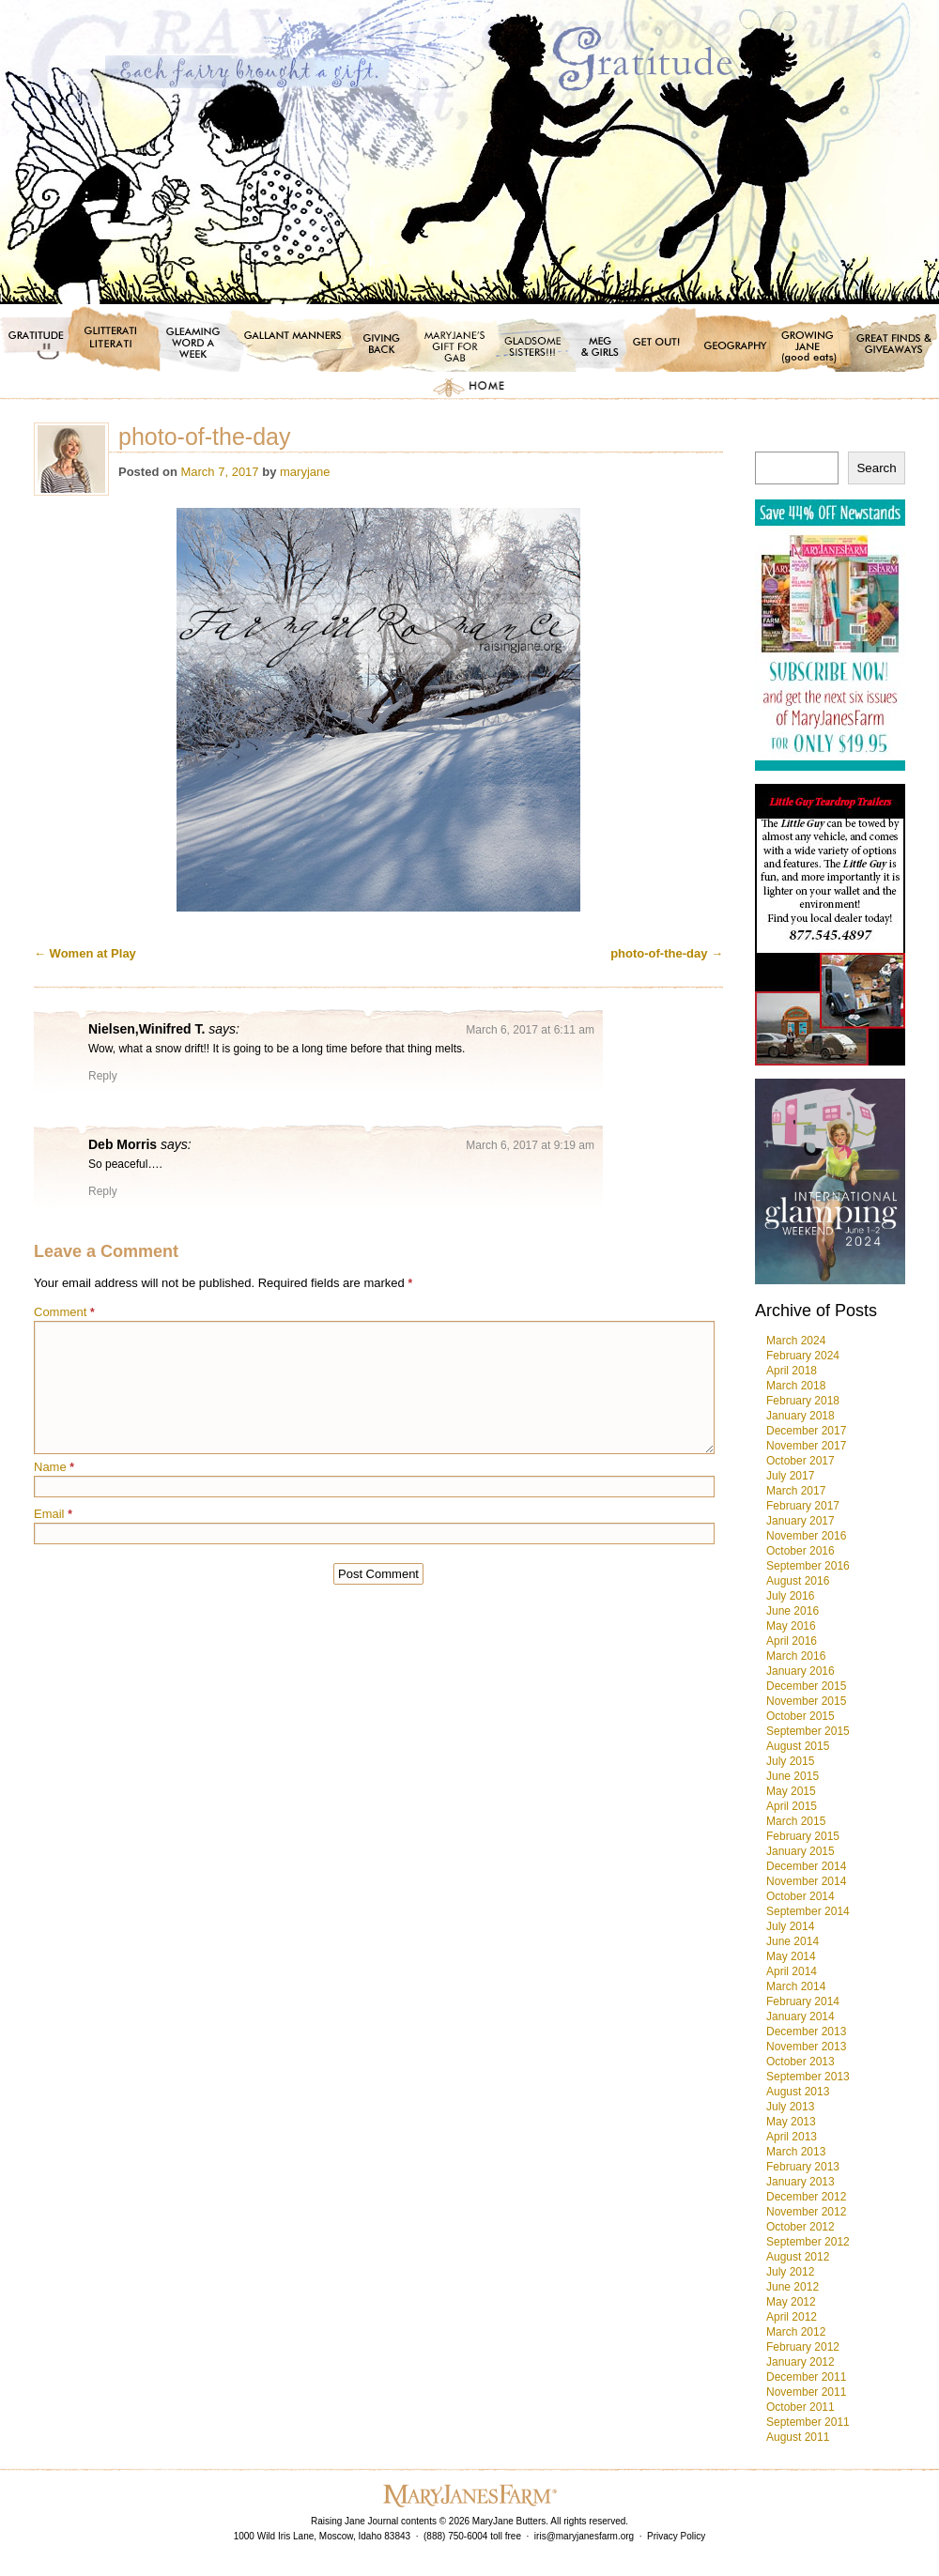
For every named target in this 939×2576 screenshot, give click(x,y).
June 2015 (792, 1776)
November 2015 (806, 1701)
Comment (64, 1312)
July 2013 (790, 2106)
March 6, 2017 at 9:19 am (530, 1145)
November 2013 (806, 2046)
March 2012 (795, 2331)
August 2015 (797, 1746)
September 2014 (808, 1911)
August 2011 (797, 2437)
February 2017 (802, 1505)
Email (53, 1514)
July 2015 (790, 1761)
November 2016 (806, 1535)
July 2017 (790, 1475)
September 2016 (808, 1565)
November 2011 (806, 2392)
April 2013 (791, 2136)
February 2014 (802, 2001)
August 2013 (797, 2091)
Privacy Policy (676, 2536)
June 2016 (792, 1611)
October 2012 (800, 2226)
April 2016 (791, 1641)
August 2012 (797, 2256)
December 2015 (806, 1686)
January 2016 (800, 1671)
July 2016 (790, 1595)
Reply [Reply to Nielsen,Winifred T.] (102, 1075)
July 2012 (790, 2271)
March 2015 (795, 1821)
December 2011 (806, 2377)
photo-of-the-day (666, 953)
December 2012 (806, 2196)
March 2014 (795, 1986)
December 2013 (806, 2031)
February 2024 (802, 1355)
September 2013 (808, 2076)
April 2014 (791, 1971)
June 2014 (792, 1941)
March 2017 (795, 1490)
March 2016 (795, 1656)
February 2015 (802, 1836)
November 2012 (806, 2211)
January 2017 (800, 1520)
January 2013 (800, 2181)
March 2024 (795, 1340)
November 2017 (806, 1445)
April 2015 (791, 1806)
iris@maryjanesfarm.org (584, 2536)
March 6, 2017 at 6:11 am (530, 1029)
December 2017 (806, 1430)
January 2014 (800, 2016)
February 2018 (802, 1400)
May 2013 (791, 2121)
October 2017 (800, 1460)
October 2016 (800, 1550)
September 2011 (808, 2422)
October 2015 (800, 1716)
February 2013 (802, 2166)
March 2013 (795, 2151)
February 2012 (802, 2347)
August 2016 (797, 1580)
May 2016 (791, 1626)
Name (54, 1467)
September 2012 (808, 2241)
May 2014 (791, 1956)
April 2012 (791, 2316)
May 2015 (791, 1791)
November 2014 (806, 1881)
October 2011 (800, 2407)
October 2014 (800, 1896)
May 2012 (791, 2301)
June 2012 (792, 2286)
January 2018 (800, 1415)
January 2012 (800, 2362)
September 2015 (808, 1731)
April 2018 (791, 1370)
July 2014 (790, 1926)
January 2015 (800, 1851)
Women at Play (85, 953)
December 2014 (806, 1866)
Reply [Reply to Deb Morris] (102, 1191)
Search (876, 468)
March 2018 (795, 1385)
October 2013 (800, 2061)
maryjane (305, 472)
